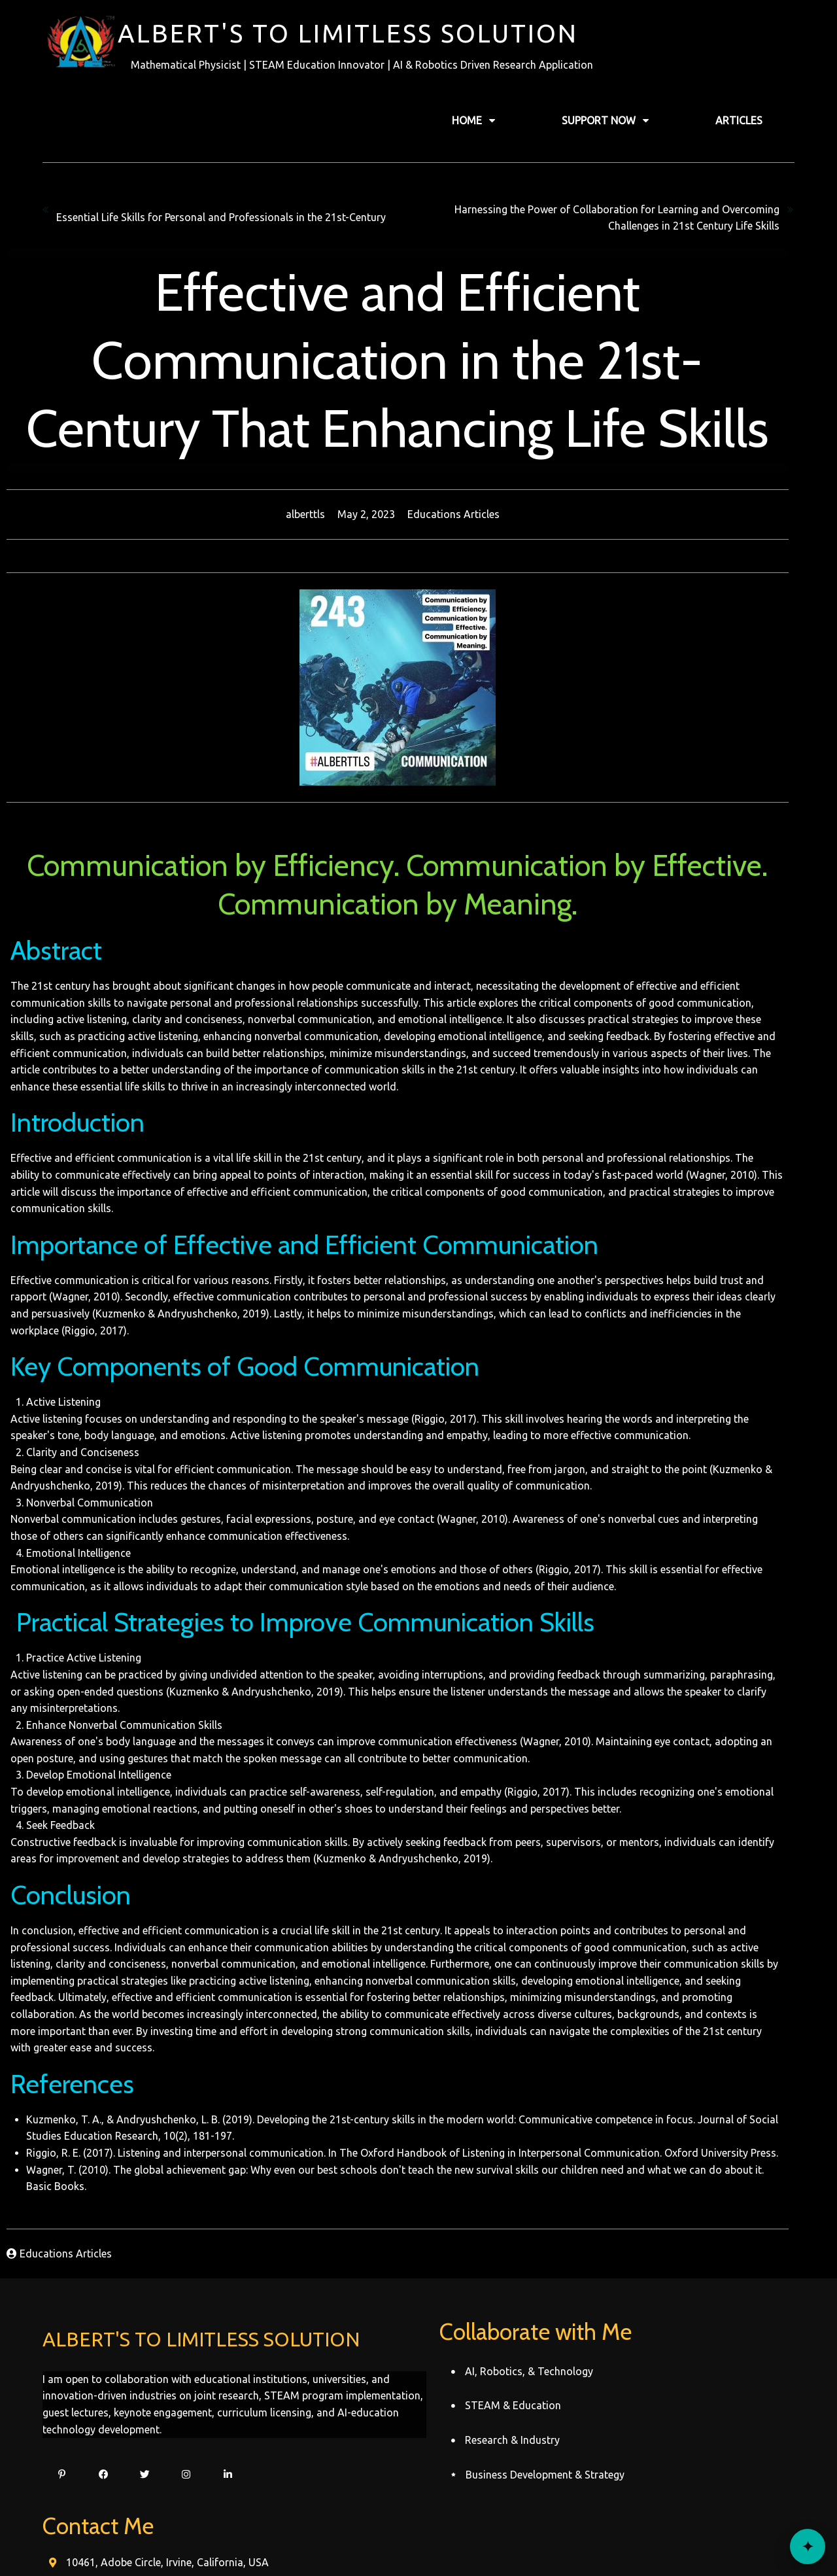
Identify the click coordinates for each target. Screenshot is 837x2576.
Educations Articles (474, 513)
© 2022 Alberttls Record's (419, 2541)
